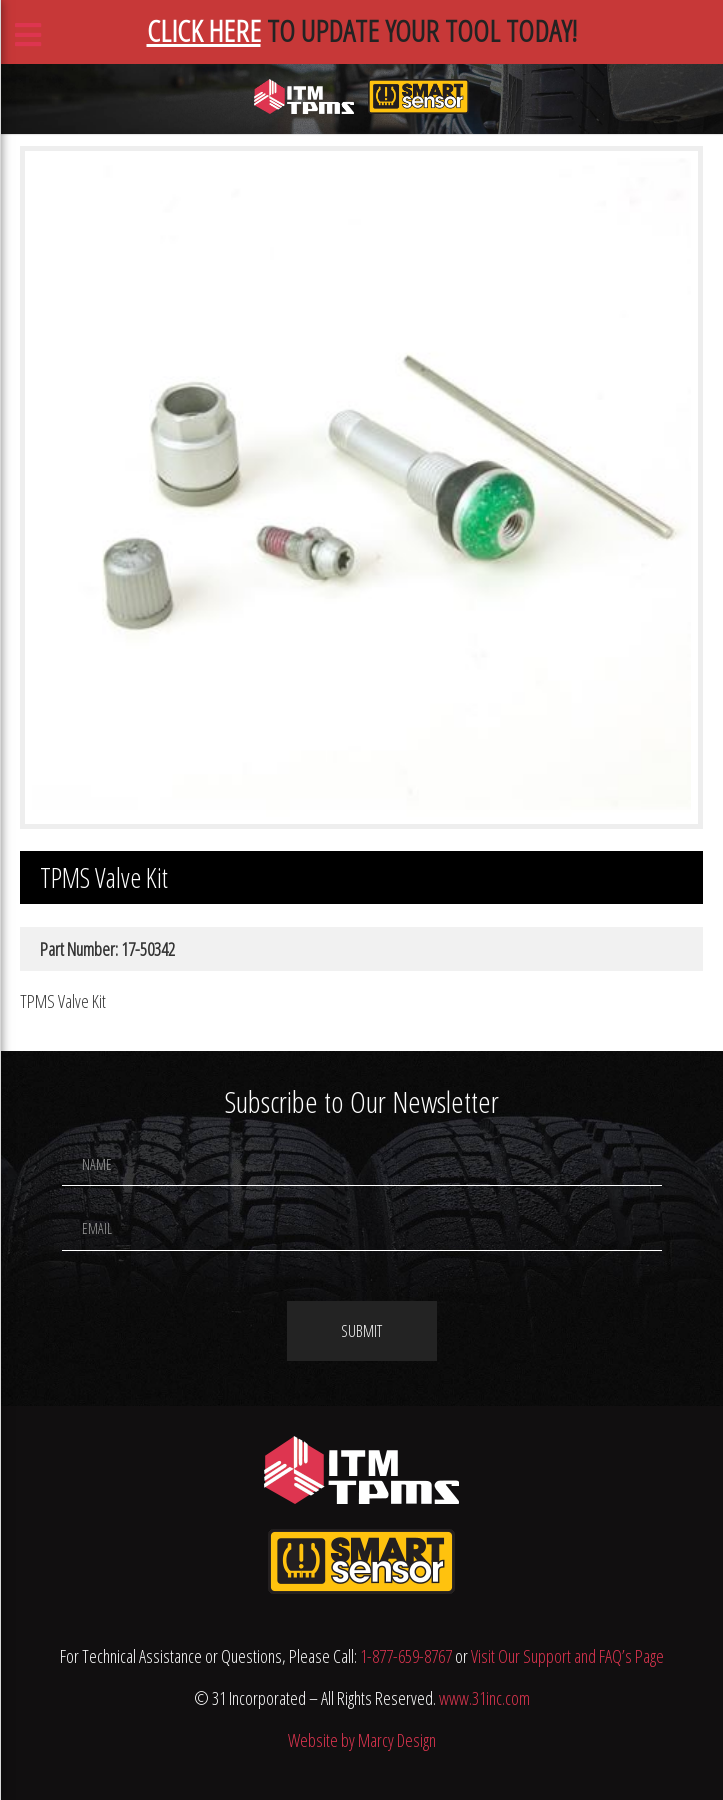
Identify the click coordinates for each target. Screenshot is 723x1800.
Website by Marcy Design (362, 1740)
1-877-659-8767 (406, 1656)
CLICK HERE (204, 30)
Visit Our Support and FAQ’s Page (567, 1656)
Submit (361, 1331)
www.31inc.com (484, 1698)
